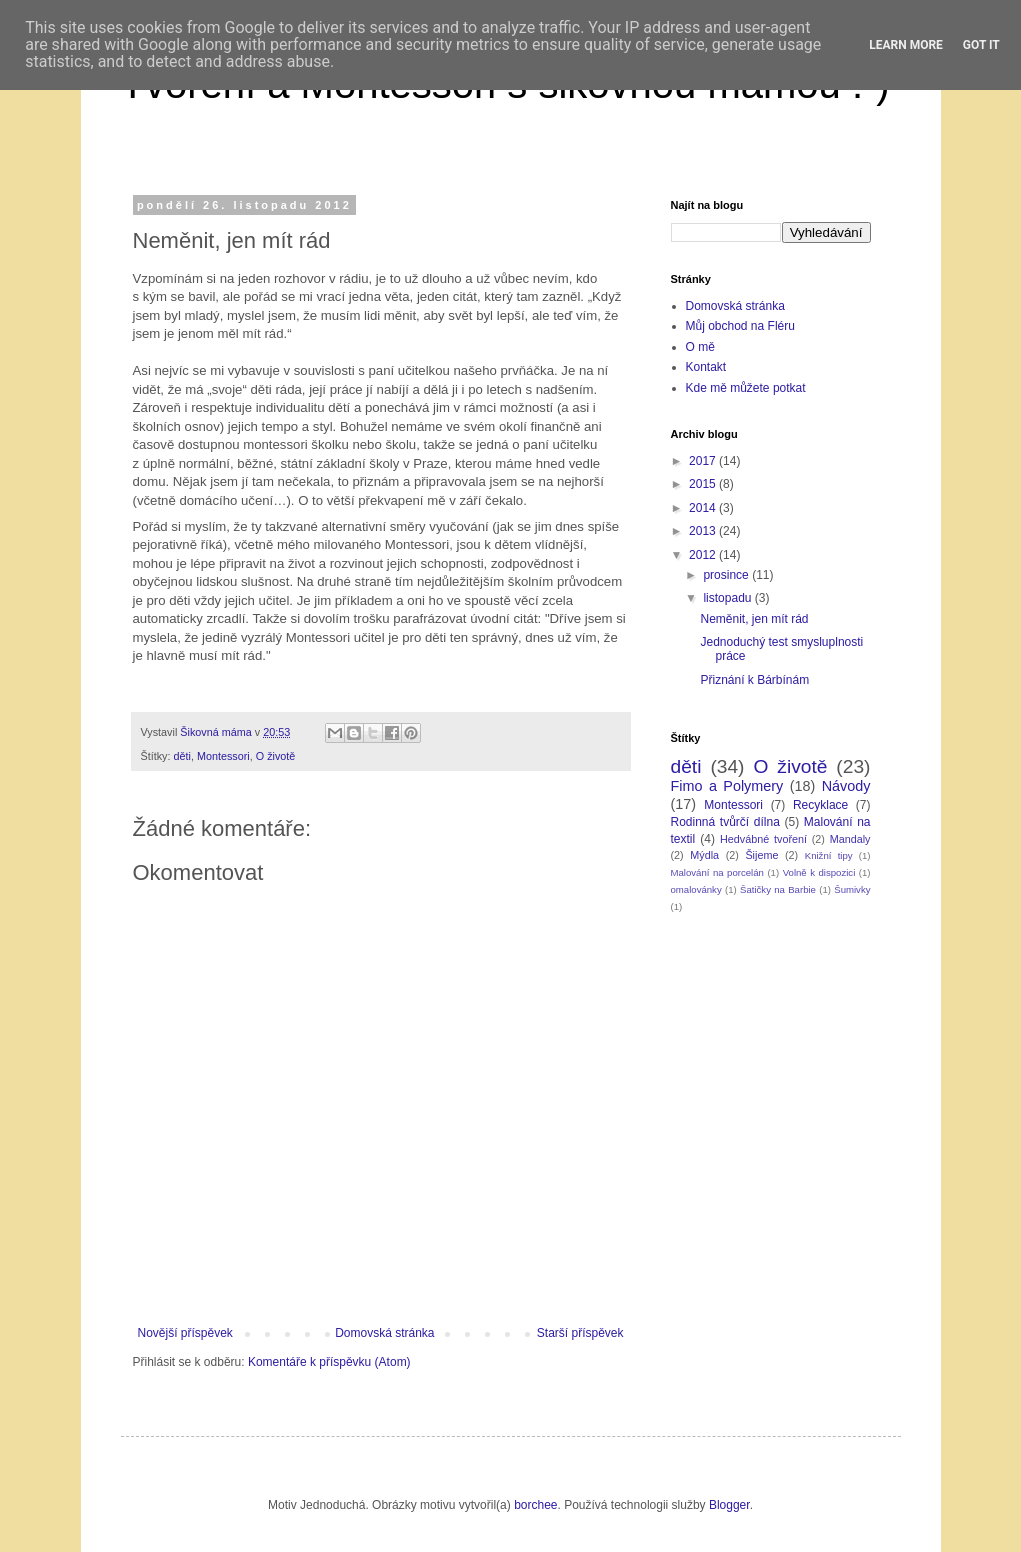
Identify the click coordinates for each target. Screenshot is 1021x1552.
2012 (704, 555)
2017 (704, 461)
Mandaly (850, 839)
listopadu (728, 598)
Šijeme (761, 855)
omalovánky (696, 889)
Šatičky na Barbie (778, 889)
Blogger (729, 1505)
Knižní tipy (829, 855)
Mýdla (704, 855)
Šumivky (852, 889)
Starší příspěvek (580, 1333)
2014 (704, 508)
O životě (276, 756)
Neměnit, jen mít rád (754, 619)
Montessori (223, 756)
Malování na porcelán (717, 872)
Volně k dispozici (819, 872)
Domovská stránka (384, 1333)
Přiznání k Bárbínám (754, 680)
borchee (535, 1505)
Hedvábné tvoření (763, 839)
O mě (700, 347)
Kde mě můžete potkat (746, 388)
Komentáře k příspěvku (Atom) (329, 1362)
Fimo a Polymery (727, 786)
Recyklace (820, 805)
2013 (704, 531)
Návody (846, 786)
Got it (981, 45)
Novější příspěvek (185, 1333)
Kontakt (706, 367)
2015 (704, 484)
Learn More (906, 45)
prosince (727, 575)
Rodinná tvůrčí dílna (725, 822)
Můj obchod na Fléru (740, 326)
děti (182, 756)
